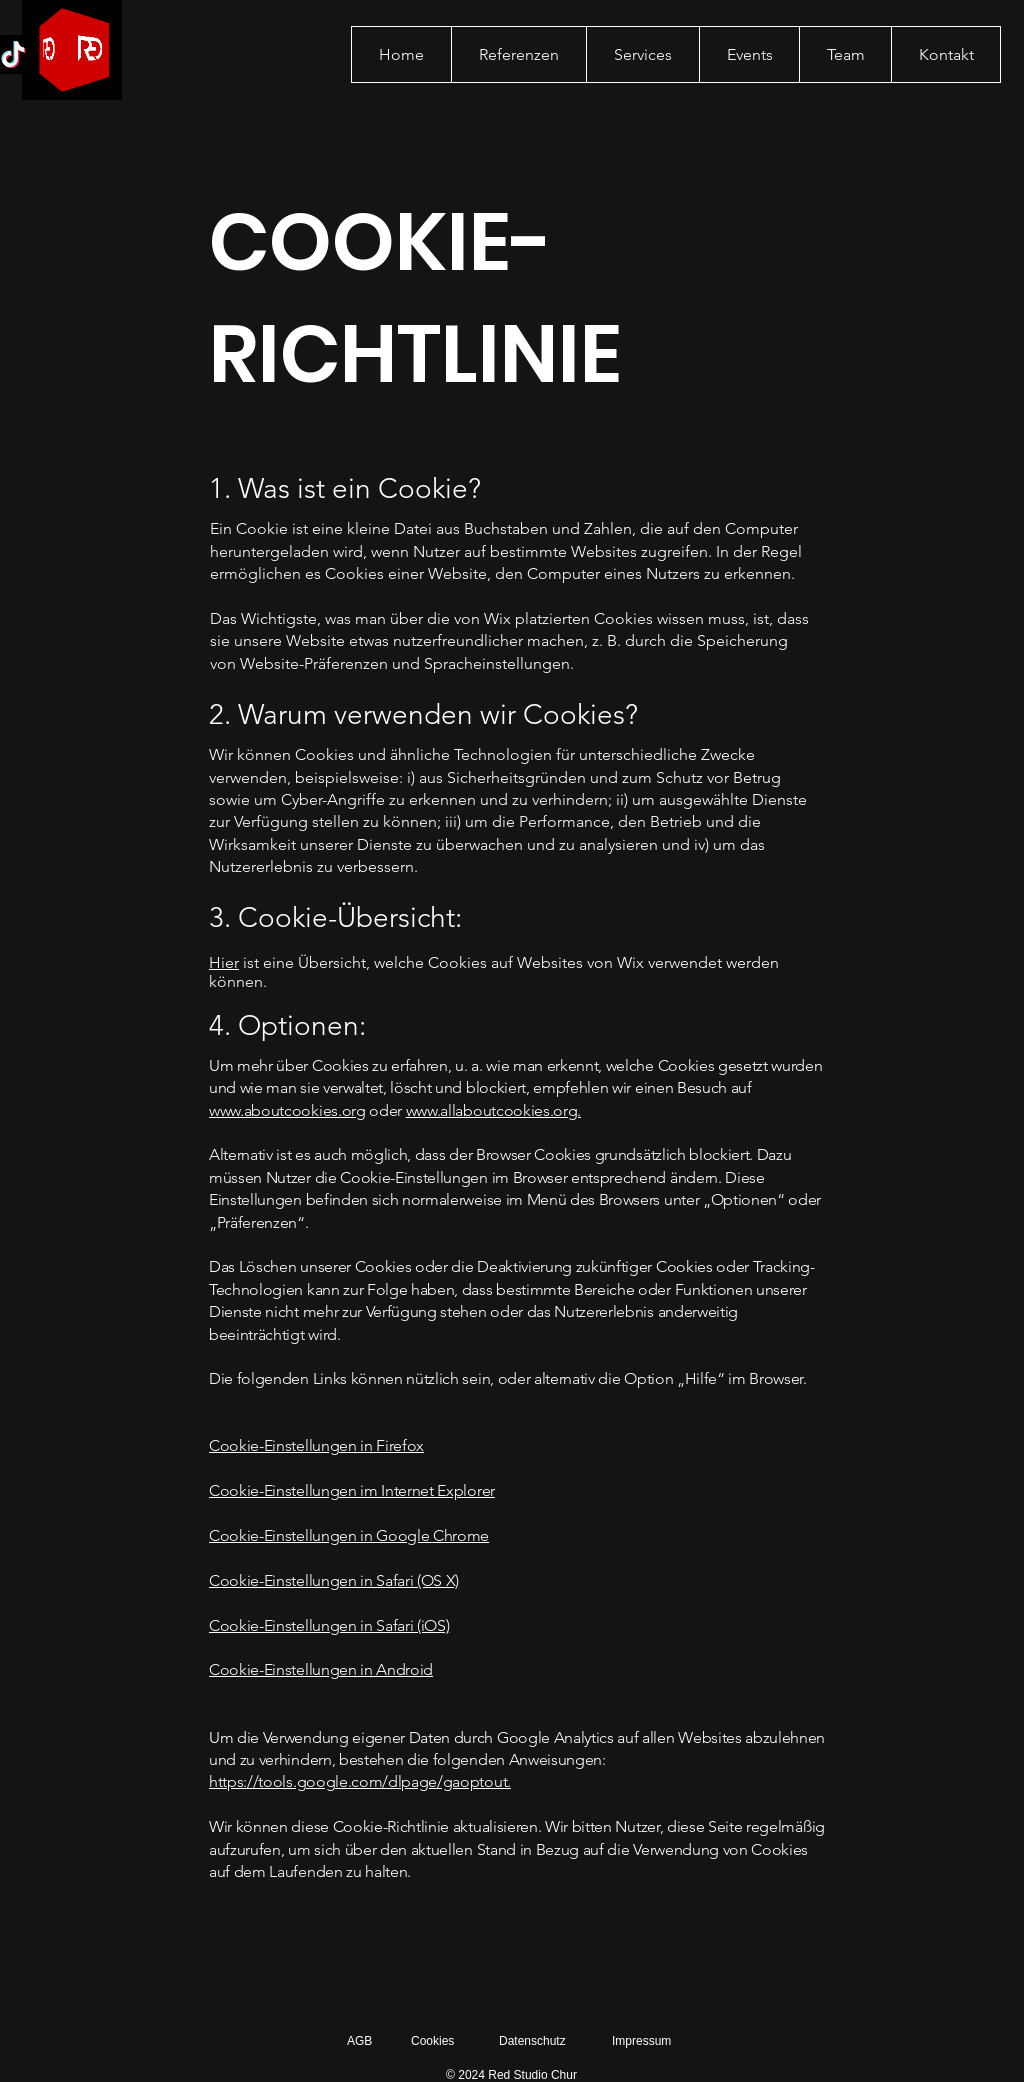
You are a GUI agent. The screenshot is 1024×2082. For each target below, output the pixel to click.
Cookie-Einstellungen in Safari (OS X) (334, 1580)
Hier (224, 962)
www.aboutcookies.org (287, 1110)
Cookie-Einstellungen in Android (321, 1669)
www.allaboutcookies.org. (493, 1110)
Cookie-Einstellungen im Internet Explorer (352, 1490)
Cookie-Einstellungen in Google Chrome (349, 1535)
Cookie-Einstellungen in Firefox (316, 1445)
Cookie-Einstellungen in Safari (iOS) (329, 1625)
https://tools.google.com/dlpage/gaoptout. (360, 1781)
